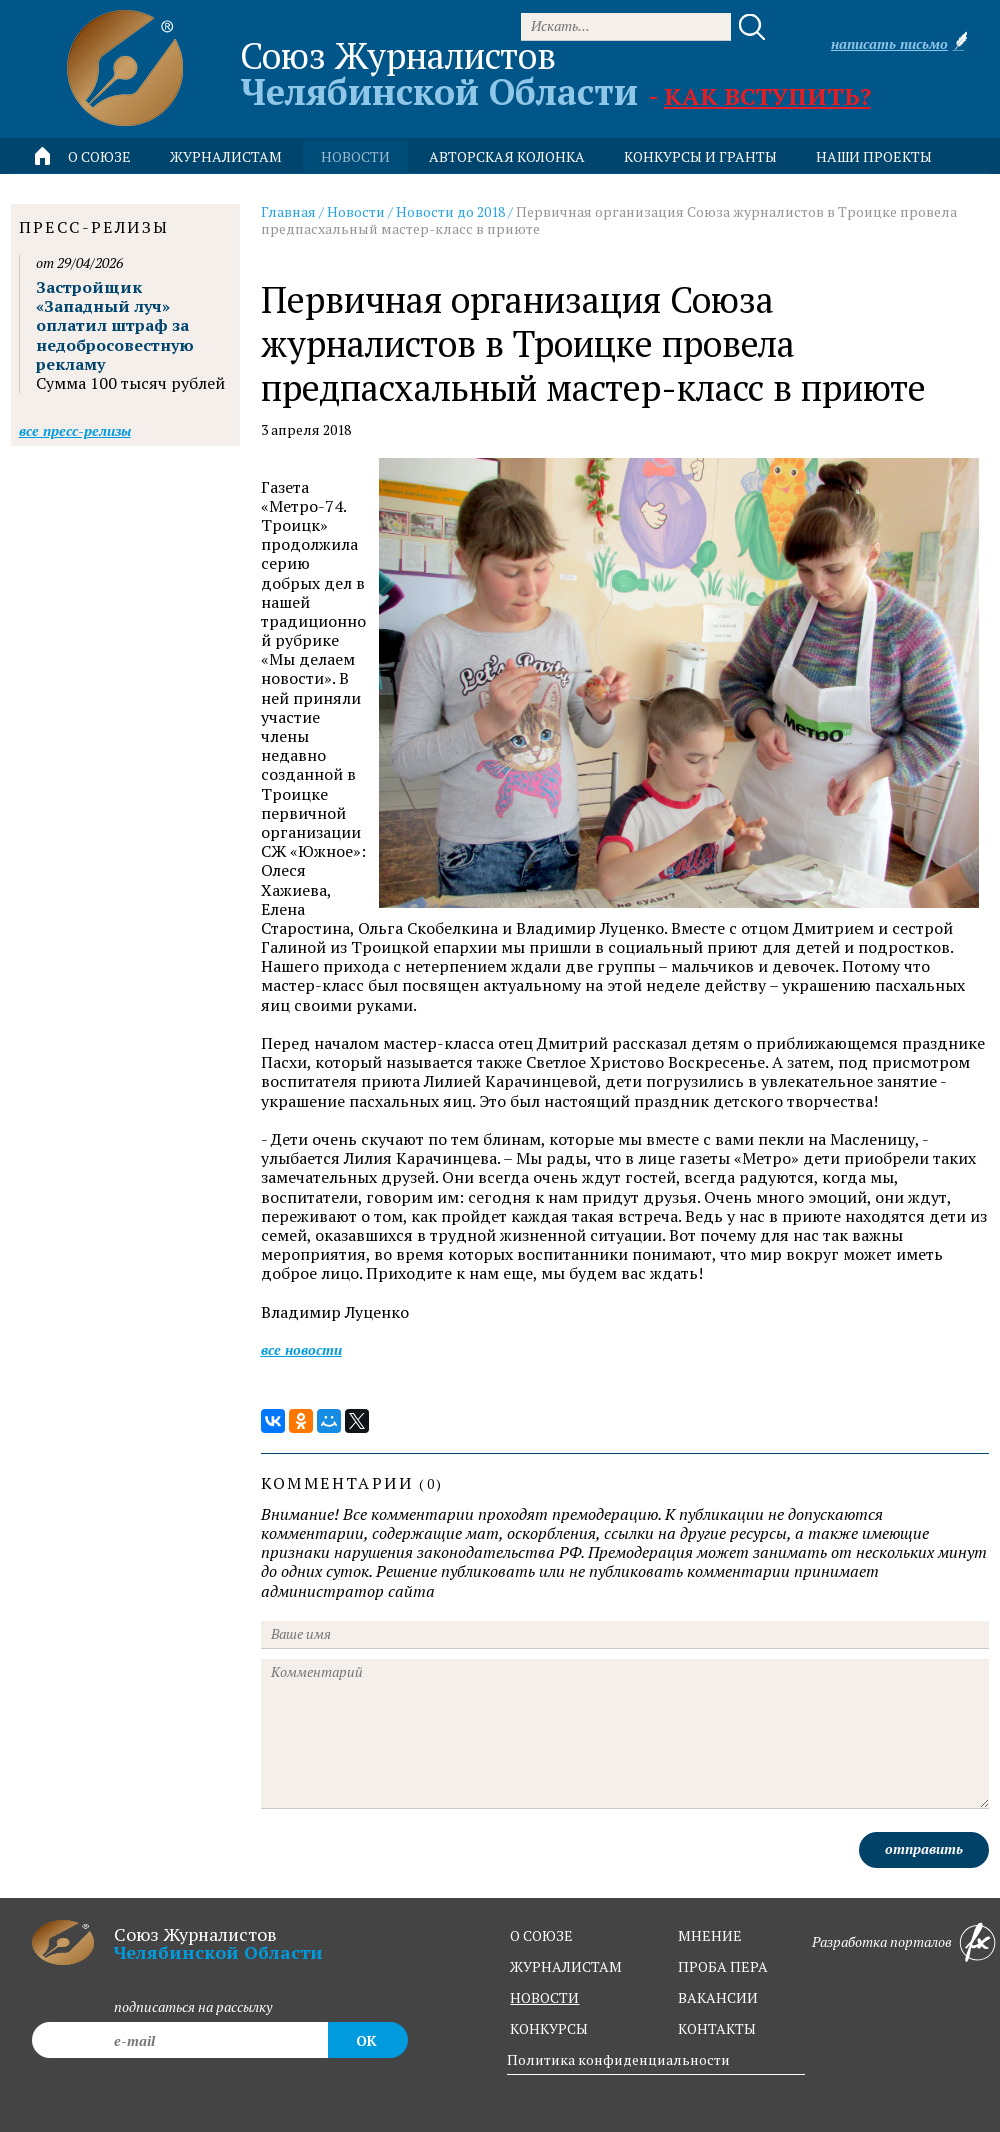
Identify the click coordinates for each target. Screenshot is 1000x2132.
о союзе (541, 1935)
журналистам (566, 1966)
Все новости (301, 1349)
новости (355, 156)
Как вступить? (767, 96)
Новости (356, 211)
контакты (717, 2028)
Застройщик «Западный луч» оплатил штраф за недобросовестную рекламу (115, 325)
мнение (710, 1935)
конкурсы (549, 2028)
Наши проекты (874, 156)
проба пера (723, 1966)
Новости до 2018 (450, 211)
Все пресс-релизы (75, 430)
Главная (288, 211)
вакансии (718, 1997)
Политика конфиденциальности (618, 2059)
